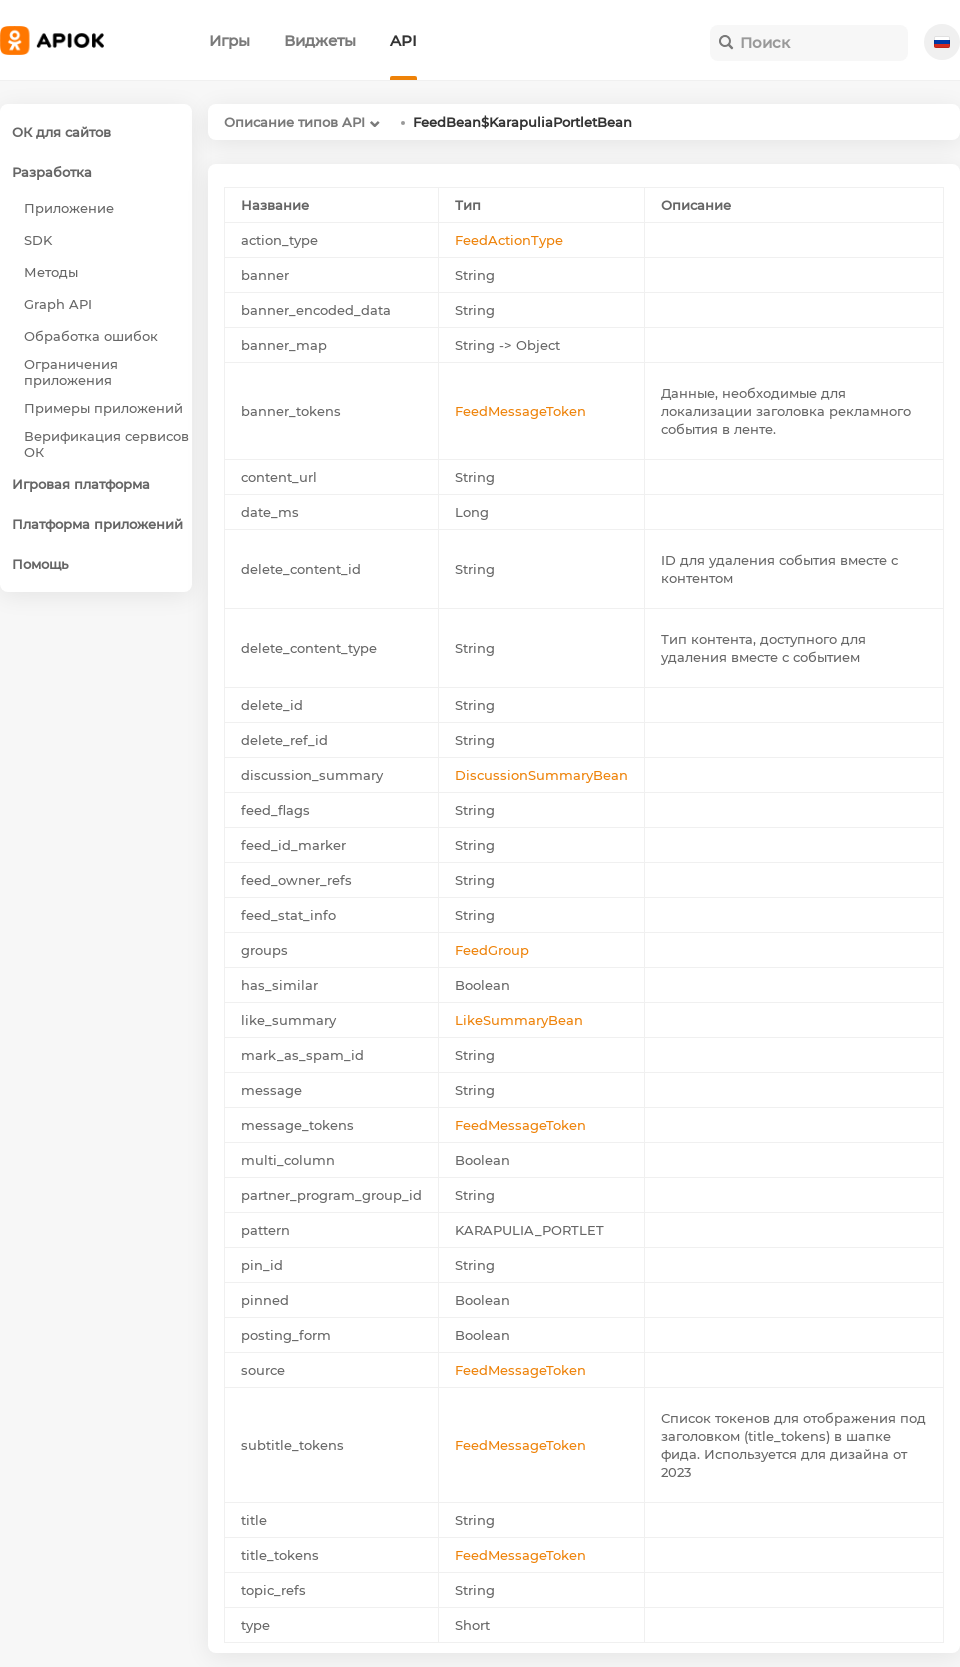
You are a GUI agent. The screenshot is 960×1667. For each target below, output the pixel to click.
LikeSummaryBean (519, 1020)
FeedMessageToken (520, 411)
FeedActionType (509, 240)
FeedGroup (492, 950)
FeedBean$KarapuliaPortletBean (522, 122)
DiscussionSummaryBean (541, 775)
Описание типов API (294, 122)
